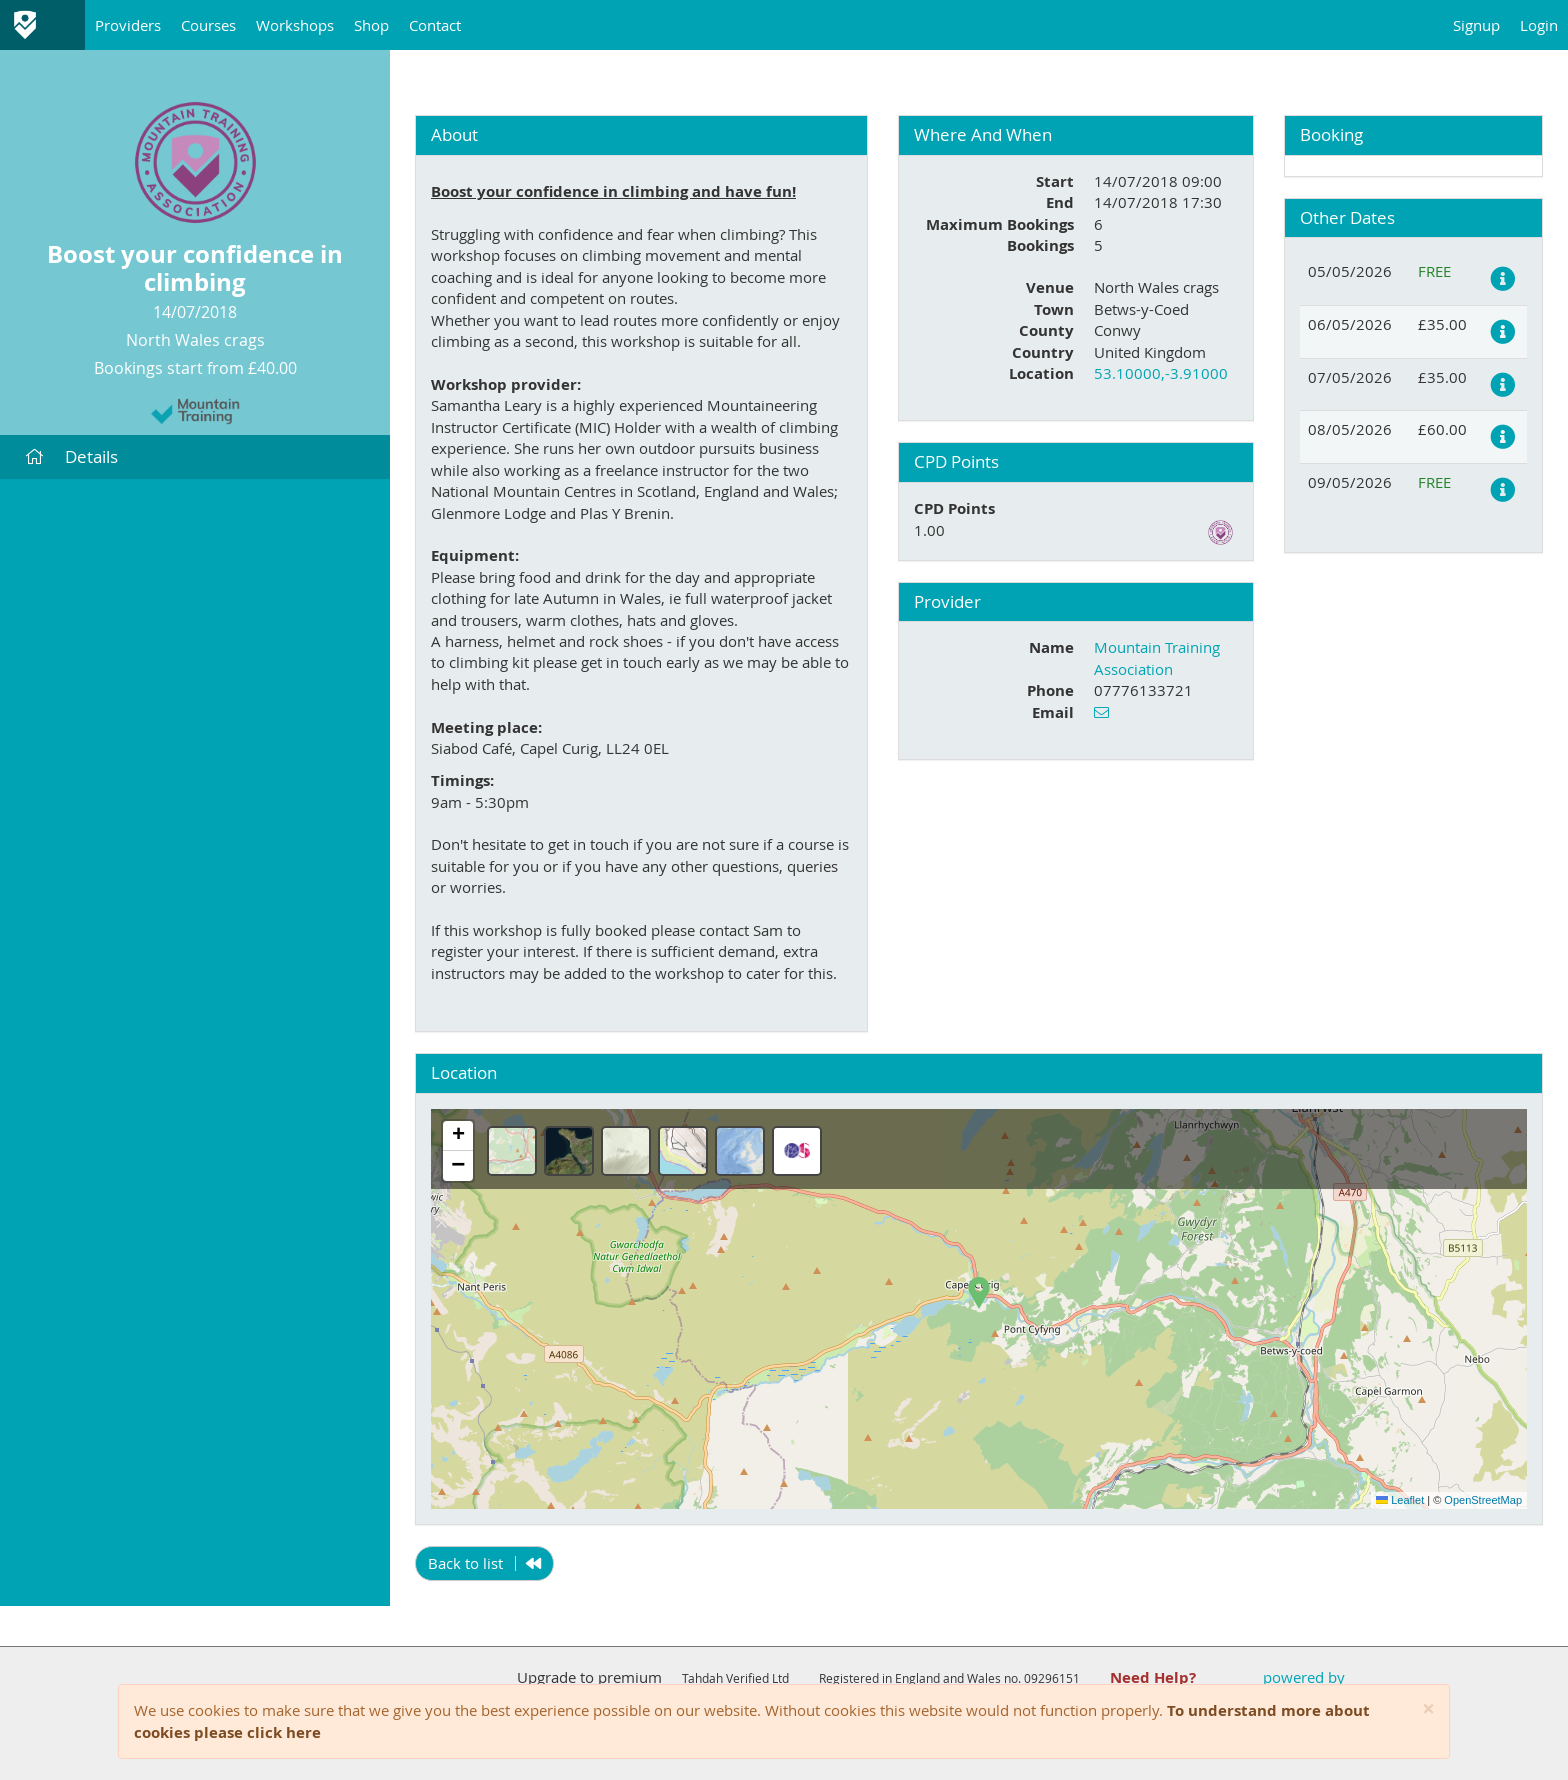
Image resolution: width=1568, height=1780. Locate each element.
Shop (371, 25)
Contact (435, 25)
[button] (979, 1293)
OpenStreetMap (1483, 1500)
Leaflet (1400, 1500)
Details (71, 456)
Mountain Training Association (1157, 657)
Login (1539, 25)
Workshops (295, 25)
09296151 (1052, 1678)
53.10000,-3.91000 (1161, 373)
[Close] (1428, 1709)
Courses (208, 25)
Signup (1476, 25)
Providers (128, 25)
